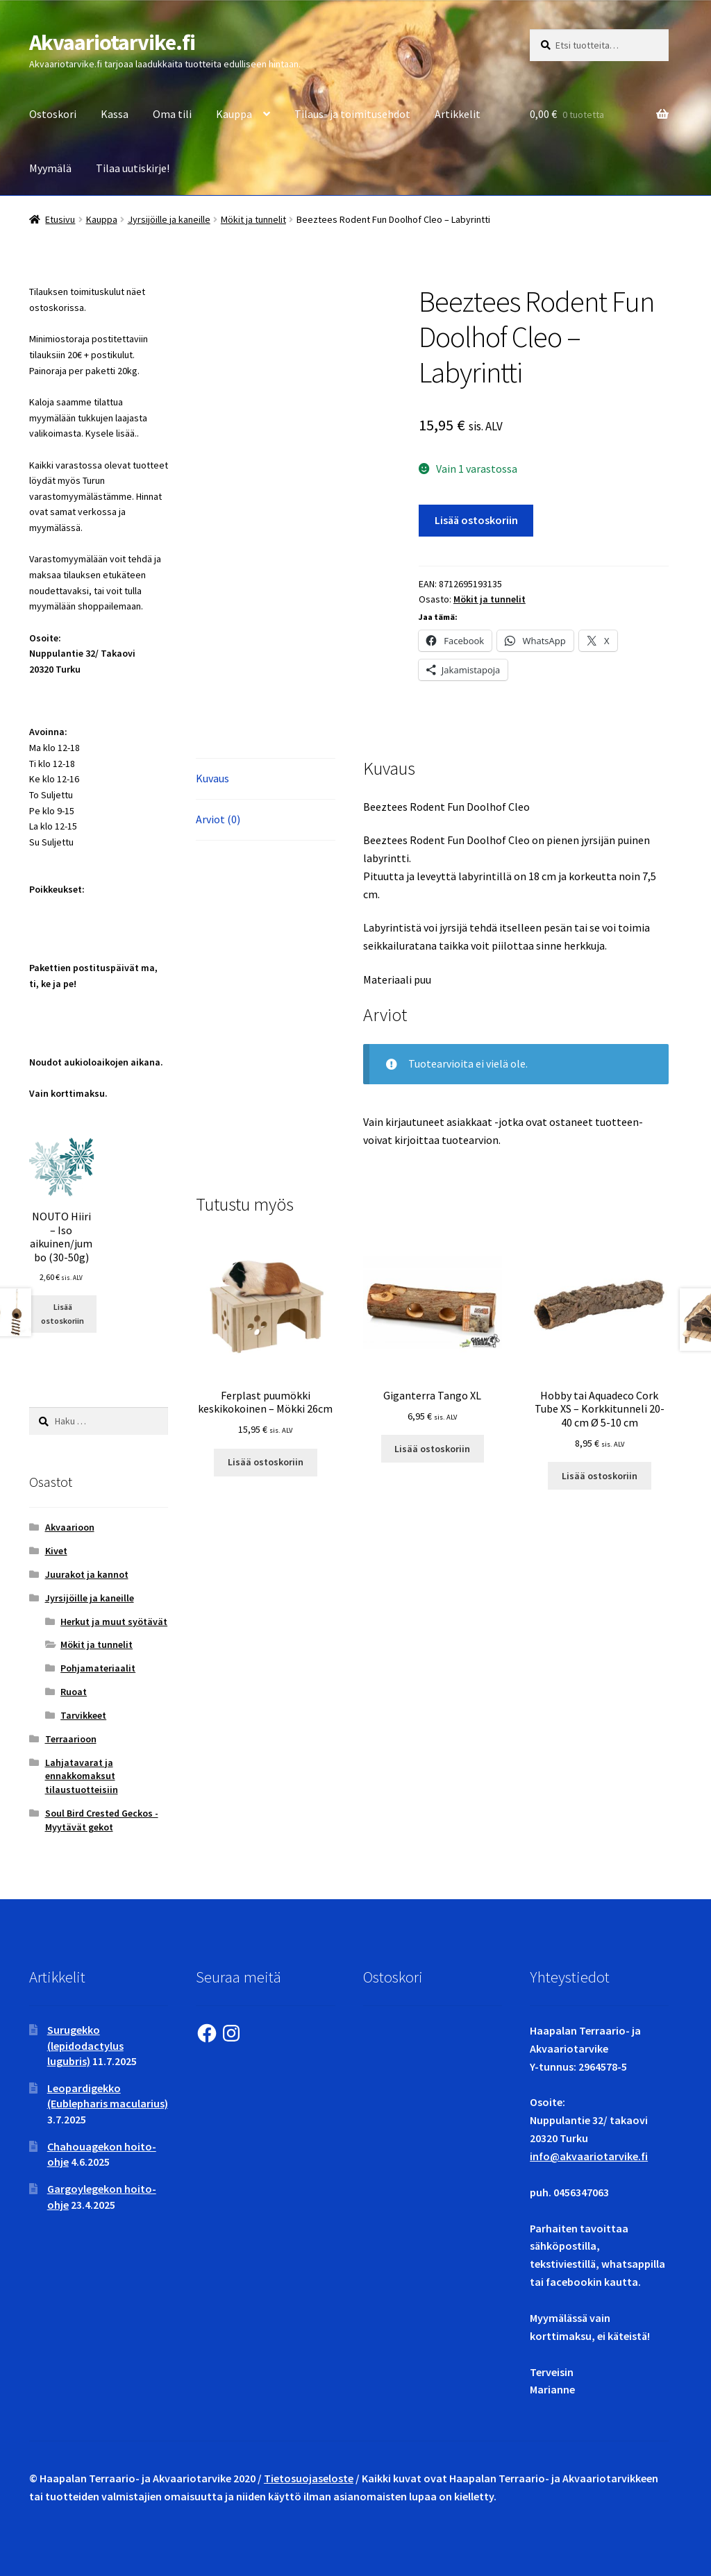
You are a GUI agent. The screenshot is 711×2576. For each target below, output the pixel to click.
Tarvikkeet (83, 1715)
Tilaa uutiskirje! (132, 168)
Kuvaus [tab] (212, 778)
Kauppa (234, 114)
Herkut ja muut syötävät (113, 1621)
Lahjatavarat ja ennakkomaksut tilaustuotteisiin (81, 1776)
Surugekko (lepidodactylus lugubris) (85, 2045)
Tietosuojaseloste (308, 2478)
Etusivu (60, 219)
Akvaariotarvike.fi (112, 42)
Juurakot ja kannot (86, 1574)
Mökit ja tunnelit (253, 219)
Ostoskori (52, 114)
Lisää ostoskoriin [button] (265, 1462)
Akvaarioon (69, 1527)
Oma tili (172, 114)
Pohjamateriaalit (97, 1668)
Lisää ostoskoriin (476, 520)
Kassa (114, 114)
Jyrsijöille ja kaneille (169, 219)
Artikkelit (457, 114)
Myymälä (50, 168)
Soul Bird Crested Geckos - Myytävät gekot (101, 1820)
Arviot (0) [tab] (218, 819)
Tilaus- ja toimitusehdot (352, 114)
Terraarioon (71, 1739)
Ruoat (73, 1691)
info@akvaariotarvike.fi (589, 2156)
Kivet (56, 1550)
